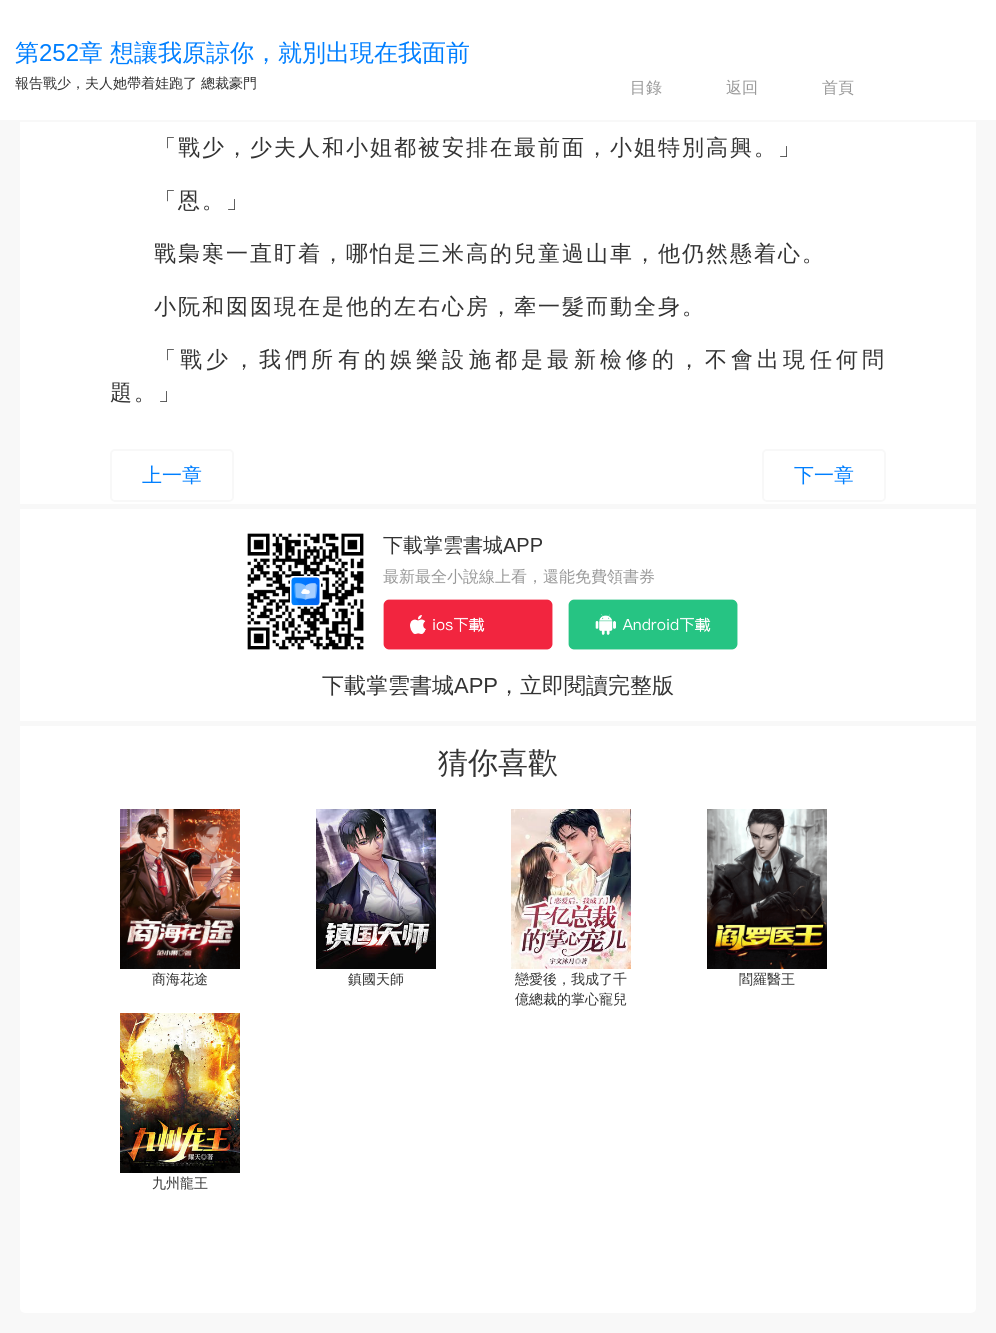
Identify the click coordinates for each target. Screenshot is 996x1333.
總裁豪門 (229, 83)
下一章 (824, 475)
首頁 (821, 88)
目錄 (629, 88)
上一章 (172, 475)
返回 (725, 88)
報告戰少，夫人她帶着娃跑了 (106, 83)
